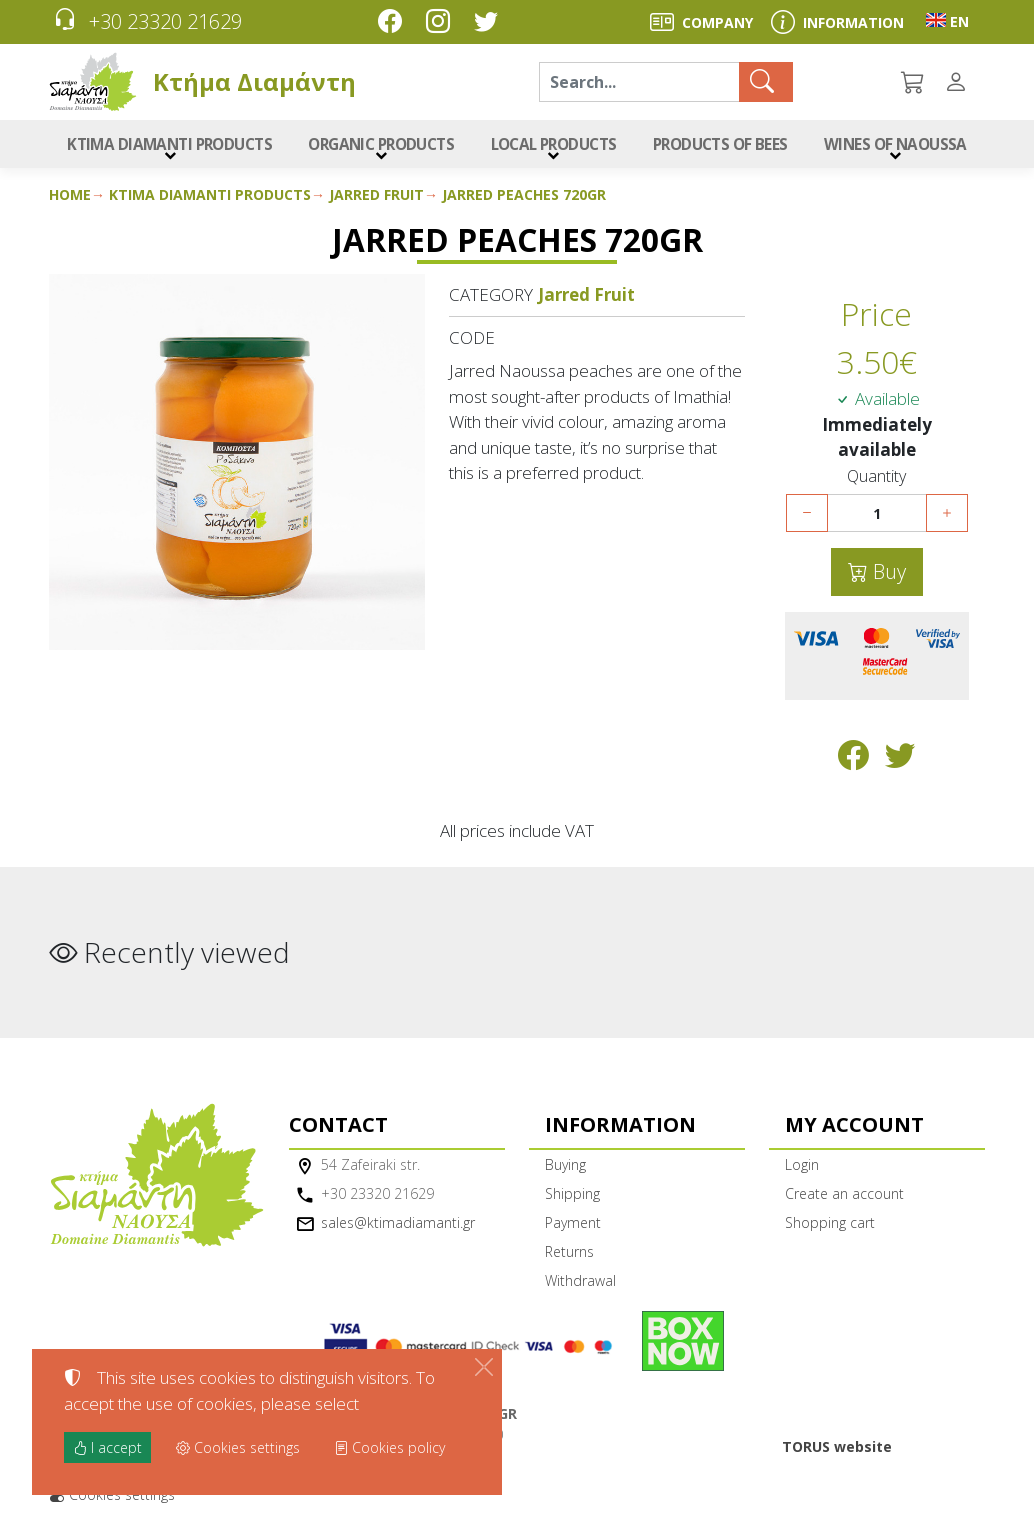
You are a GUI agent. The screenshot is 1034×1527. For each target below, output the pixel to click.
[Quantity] (877, 518)
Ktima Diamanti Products (210, 199)
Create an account (844, 1198)
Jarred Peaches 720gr (524, 199)
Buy (887, 576)
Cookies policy (389, 1447)
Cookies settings (112, 1499)
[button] (914, 82)
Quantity (876, 481)
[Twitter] (490, 23)
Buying (565, 1169)
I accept (107, 1447)
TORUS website (837, 1451)
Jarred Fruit (376, 199)
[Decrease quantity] (807, 518)
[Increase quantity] (947, 518)
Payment (573, 1227)
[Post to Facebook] (853, 764)
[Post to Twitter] (900, 764)
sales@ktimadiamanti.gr (398, 1227)
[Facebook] (394, 23)
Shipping (572, 1198)
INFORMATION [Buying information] (853, 22)
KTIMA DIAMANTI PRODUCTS (166, 146)
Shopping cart (830, 1227)
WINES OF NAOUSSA (896, 146)
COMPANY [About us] (717, 22)
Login (802, 1169)
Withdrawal (580, 1285)
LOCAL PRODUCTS (550, 146)
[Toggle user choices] (960, 82)
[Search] (639, 82)
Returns (569, 1256)
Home (70, 199)
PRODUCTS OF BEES (720, 146)
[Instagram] (442, 23)
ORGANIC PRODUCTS (375, 146)
